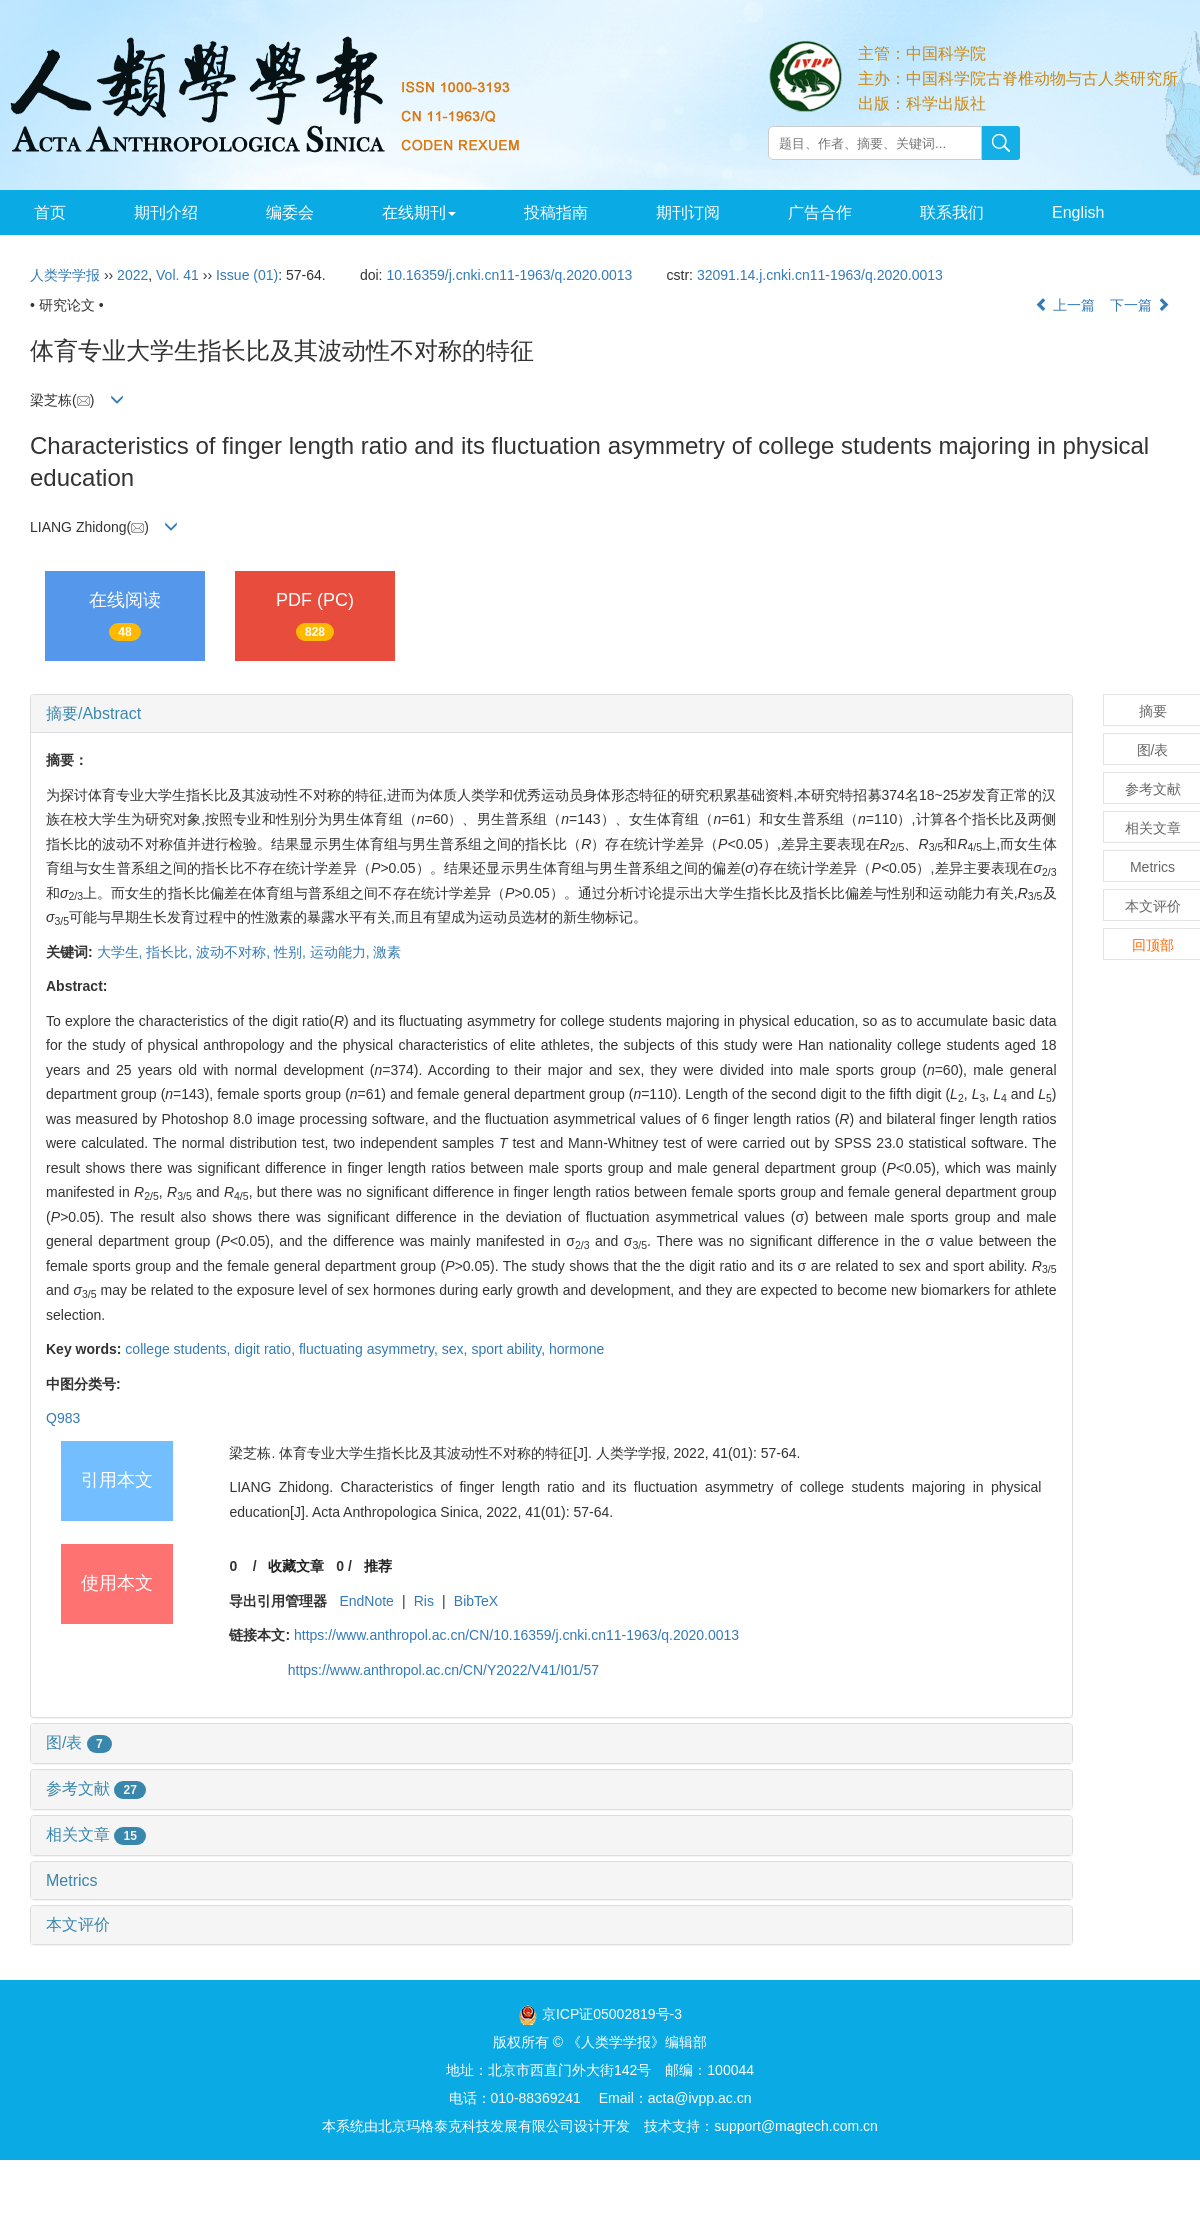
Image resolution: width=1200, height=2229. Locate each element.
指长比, (171, 952)
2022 (132, 275)
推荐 (378, 1566)
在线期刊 (419, 212)
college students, (179, 1349)
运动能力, (342, 952)
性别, (292, 952)
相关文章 (96, 1834)
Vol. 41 (177, 275)
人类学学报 (65, 275)
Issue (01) (247, 275)
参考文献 (96, 1788)
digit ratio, (266, 1349)
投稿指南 (556, 212)
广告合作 (820, 212)
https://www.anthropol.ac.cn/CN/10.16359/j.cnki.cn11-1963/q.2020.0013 (516, 1635)
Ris (424, 1601)
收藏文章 (296, 1566)
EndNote (366, 1601)
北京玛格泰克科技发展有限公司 (476, 2126)
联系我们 (952, 212)
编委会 (290, 212)
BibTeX (476, 1601)
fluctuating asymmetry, (370, 1349)
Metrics (72, 1880)
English (1078, 212)
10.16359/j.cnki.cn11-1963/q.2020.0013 (509, 275)
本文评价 (78, 1924)
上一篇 (1065, 305)
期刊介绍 (166, 212)
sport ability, (510, 1349)
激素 (387, 952)
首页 (50, 212)
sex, (457, 1349)
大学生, (122, 952)
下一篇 (1140, 305)
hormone (576, 1349)
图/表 (79, 1742)
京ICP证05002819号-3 (612, 2014)
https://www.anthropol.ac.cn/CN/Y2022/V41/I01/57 (443, 1670)
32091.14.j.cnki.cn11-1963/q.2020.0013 (820, 275)
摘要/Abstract (93, 713)
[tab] (551, 714)
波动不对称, (235, 952)
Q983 (63, 1418)
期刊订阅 (688, 212)
